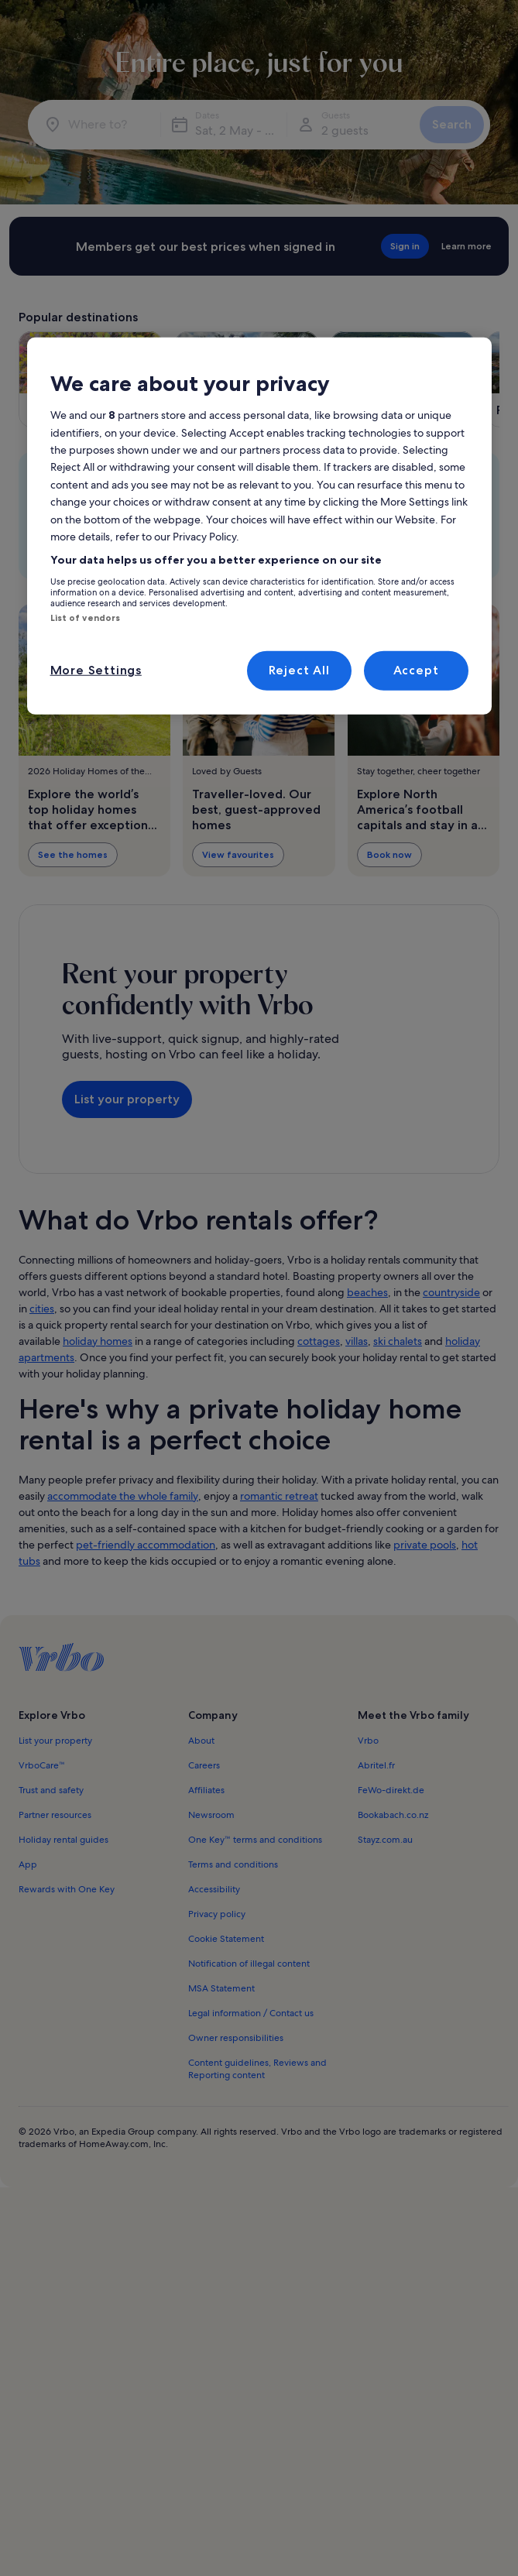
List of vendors (85, 617)
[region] (259, 526)
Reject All (299, 670)
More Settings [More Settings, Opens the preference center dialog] (96, 670)
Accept (416, 670)
